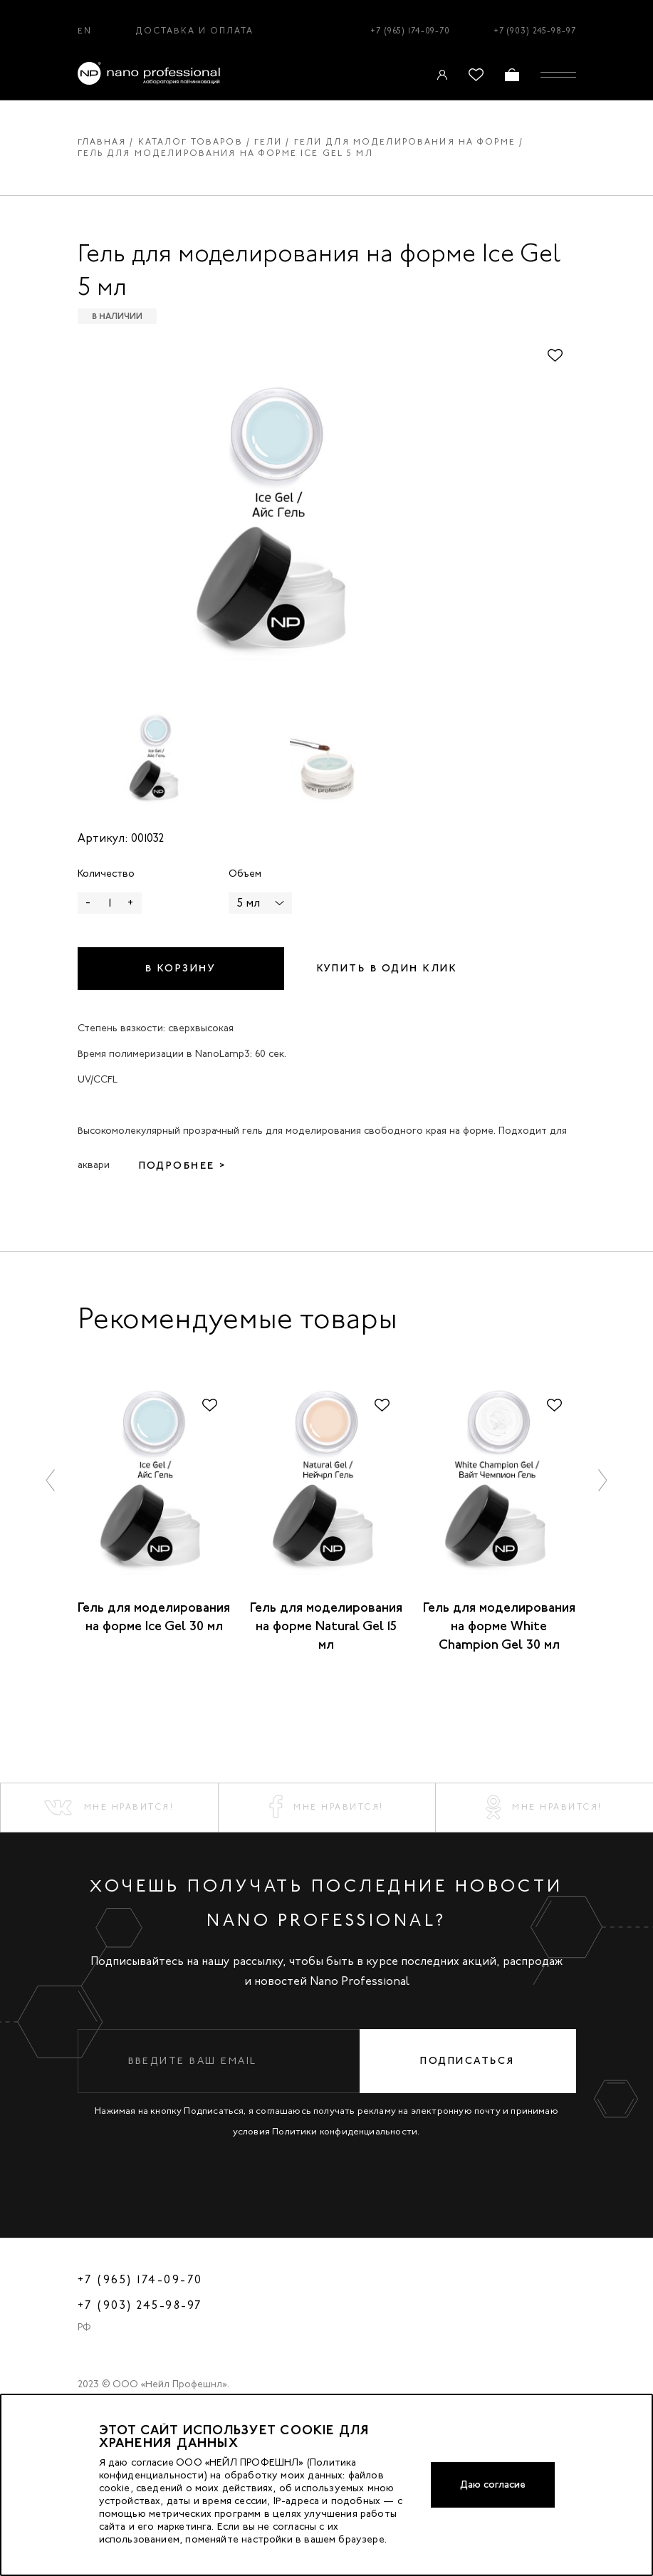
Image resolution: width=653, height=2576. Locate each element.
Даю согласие (493, 2484)
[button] (51, 1480)
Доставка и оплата (194, 30)
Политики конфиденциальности (344, 2131)
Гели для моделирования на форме (405, 141)
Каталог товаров (190, 141)
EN (85, 30)
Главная (102, 141)
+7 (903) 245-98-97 (534, 30)
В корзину (180, 968)
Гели (268, 141)
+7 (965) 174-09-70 (410, 30)
